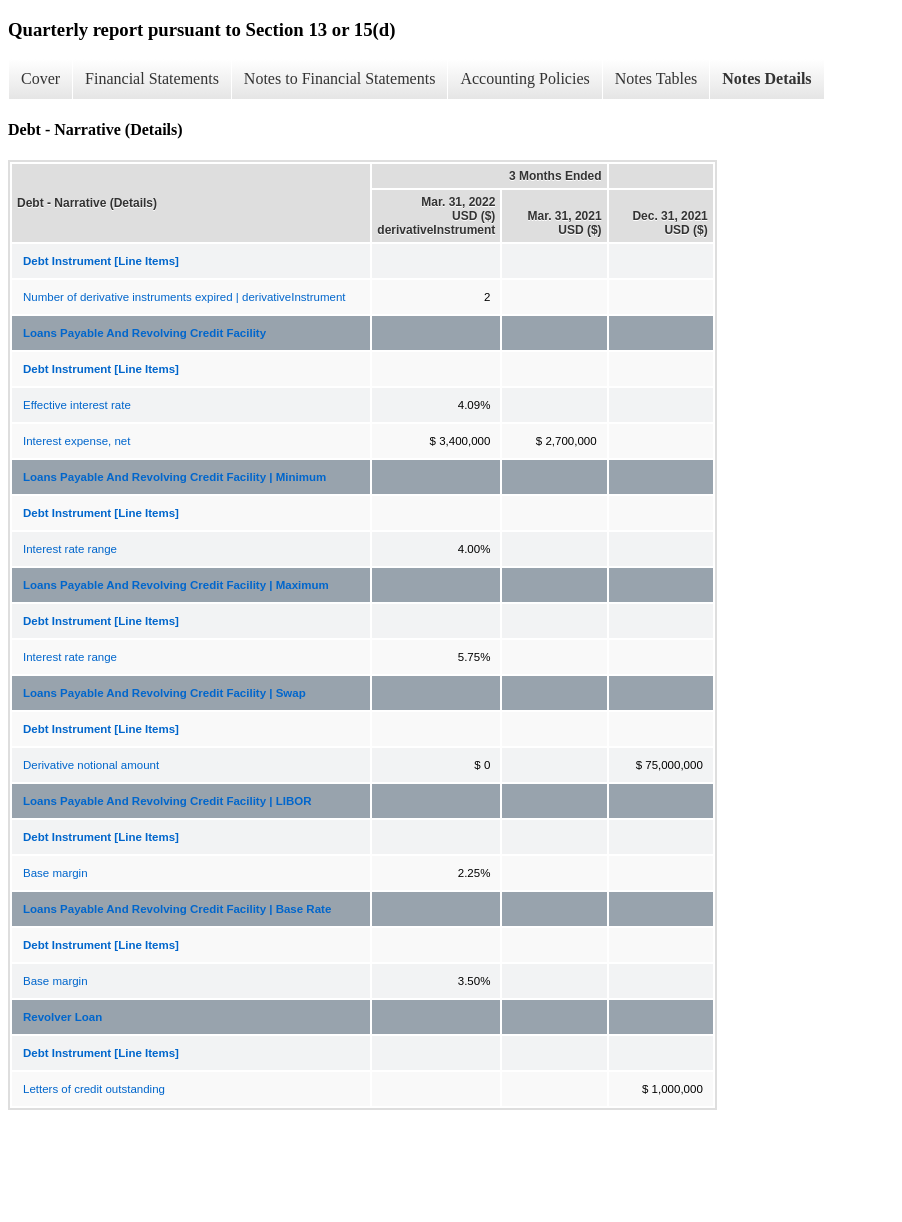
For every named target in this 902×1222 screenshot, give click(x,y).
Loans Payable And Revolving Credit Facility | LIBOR (167, 801)
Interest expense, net (76, 441)
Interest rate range (70, 549)
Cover (40, 78)
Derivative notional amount (91, 765)
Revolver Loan (62, 1017)
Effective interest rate (77, 405)
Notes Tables (656, 78)
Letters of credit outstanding (94, 1089)
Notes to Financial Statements (340, 78)
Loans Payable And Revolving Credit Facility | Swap (164, 693)
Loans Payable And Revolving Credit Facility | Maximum (176, 585)
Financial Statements (152, 78)
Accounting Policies (524, 78)
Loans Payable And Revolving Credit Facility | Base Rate (177, 909)
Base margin (55, 873)
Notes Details (766, 78)
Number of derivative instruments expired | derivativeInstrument (184, 297)
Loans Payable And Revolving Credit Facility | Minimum (174, 477)
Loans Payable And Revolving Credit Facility (144, 333)
